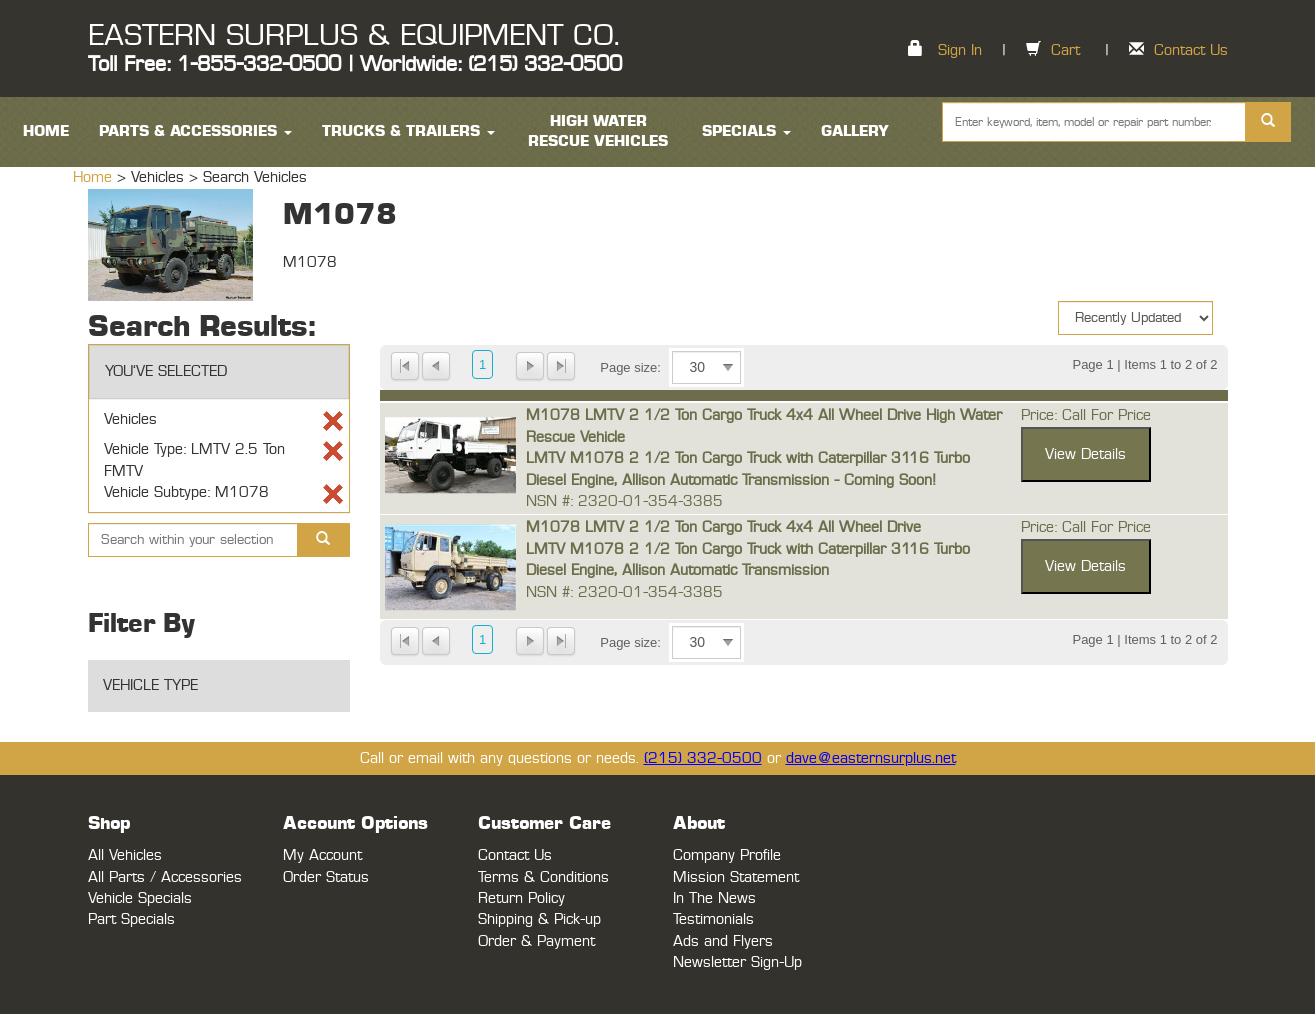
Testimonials (713, 919)
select (728, 368)
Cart (1065, 50)
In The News (714, 898)
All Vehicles (125, 855)
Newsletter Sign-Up (737, 962)
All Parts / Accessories (165, 877)
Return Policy (521, 898)
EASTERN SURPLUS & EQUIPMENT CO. (353, 36)
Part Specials (131, 919)
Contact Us (1191, 50)
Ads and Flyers (723, 941)
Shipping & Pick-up (539, 919)
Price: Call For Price (1086, 415)
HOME (46, 131)
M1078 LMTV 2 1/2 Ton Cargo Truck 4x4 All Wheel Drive (723, 527)
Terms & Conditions (543, 877)
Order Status (326, 877)
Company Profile (727, 855)
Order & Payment (536, 941)
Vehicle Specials (140, 898)
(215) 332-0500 (703, 758)
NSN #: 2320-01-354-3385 (624, 501)
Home (95, 177)
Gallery (855, 131)
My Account (322, 855)
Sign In (960, 50)
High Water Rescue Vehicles (598, 131)
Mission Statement (736, 877)
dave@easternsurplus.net (871, 758)
